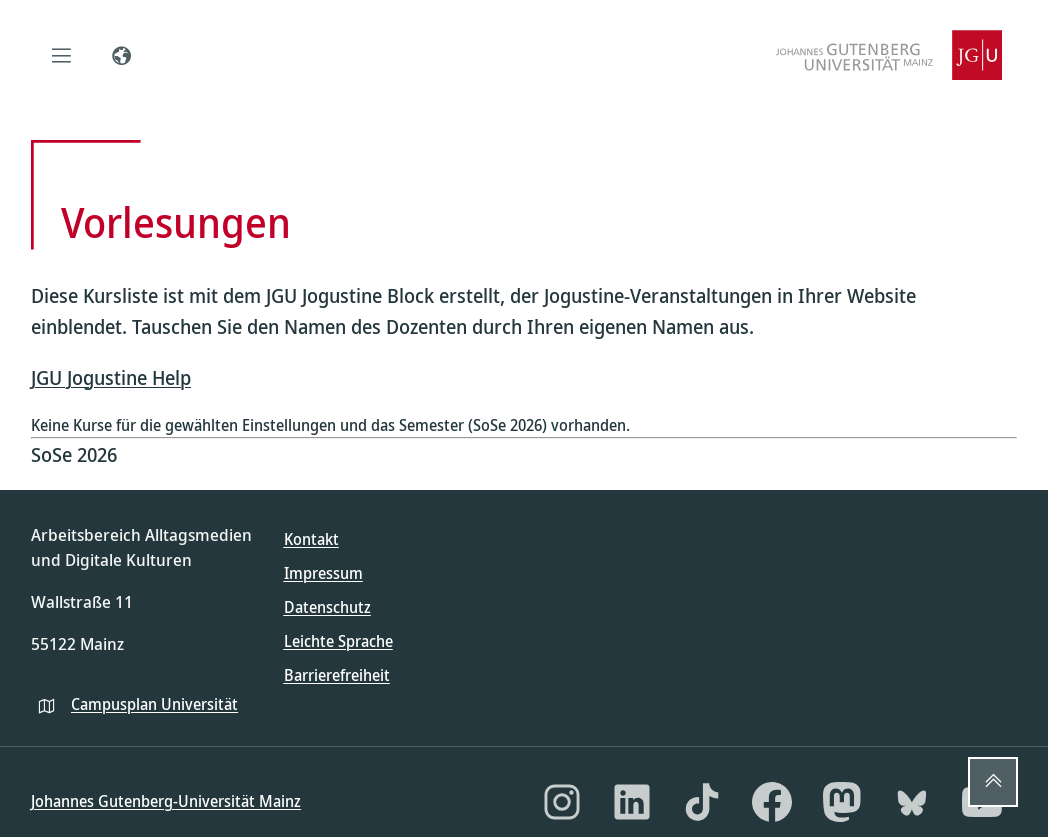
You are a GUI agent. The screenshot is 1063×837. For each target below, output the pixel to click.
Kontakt (311, 539)
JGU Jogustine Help (111, 377)
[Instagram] (562, 802)
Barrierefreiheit (337, 675)
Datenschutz (327, 607)
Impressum (323, 573)
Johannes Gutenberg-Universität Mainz (166, 801)
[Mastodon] (842, 802)
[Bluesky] (912, 802)
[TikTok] (702, 802)
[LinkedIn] (632, 802)
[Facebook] (772, 802)
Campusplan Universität (154, 704)
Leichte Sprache (338, 641)
